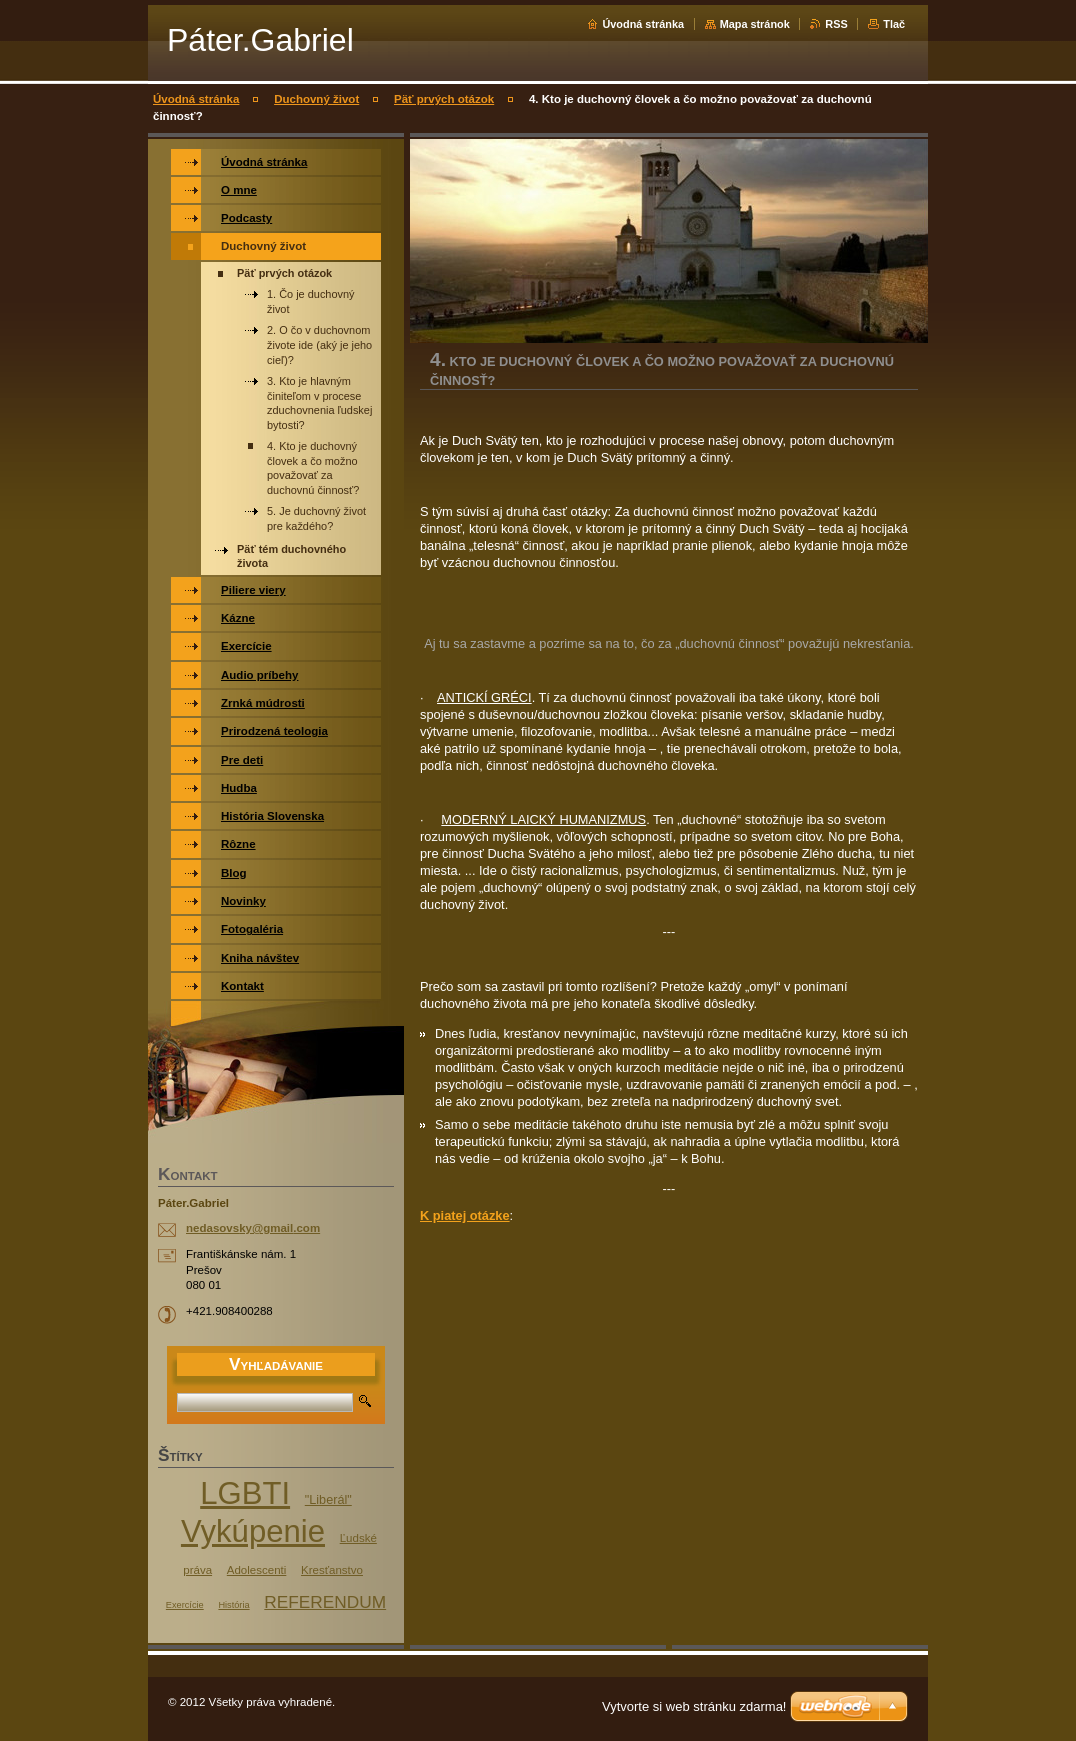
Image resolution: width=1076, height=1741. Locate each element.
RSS (836, 24)
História (233, 1605)
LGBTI (245, 1493)
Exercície (185, 1605)
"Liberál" (328, 1500)
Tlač (894, 24)
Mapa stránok (755, 24)
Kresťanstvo (332, 1570)
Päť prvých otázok (444, 99)
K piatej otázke (465, 1215)
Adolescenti (257, 1570)
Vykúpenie (253, 1531)
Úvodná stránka (643, 24)
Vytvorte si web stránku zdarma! (694, 1706)
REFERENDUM (325, 1602)
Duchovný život (316, 99)
